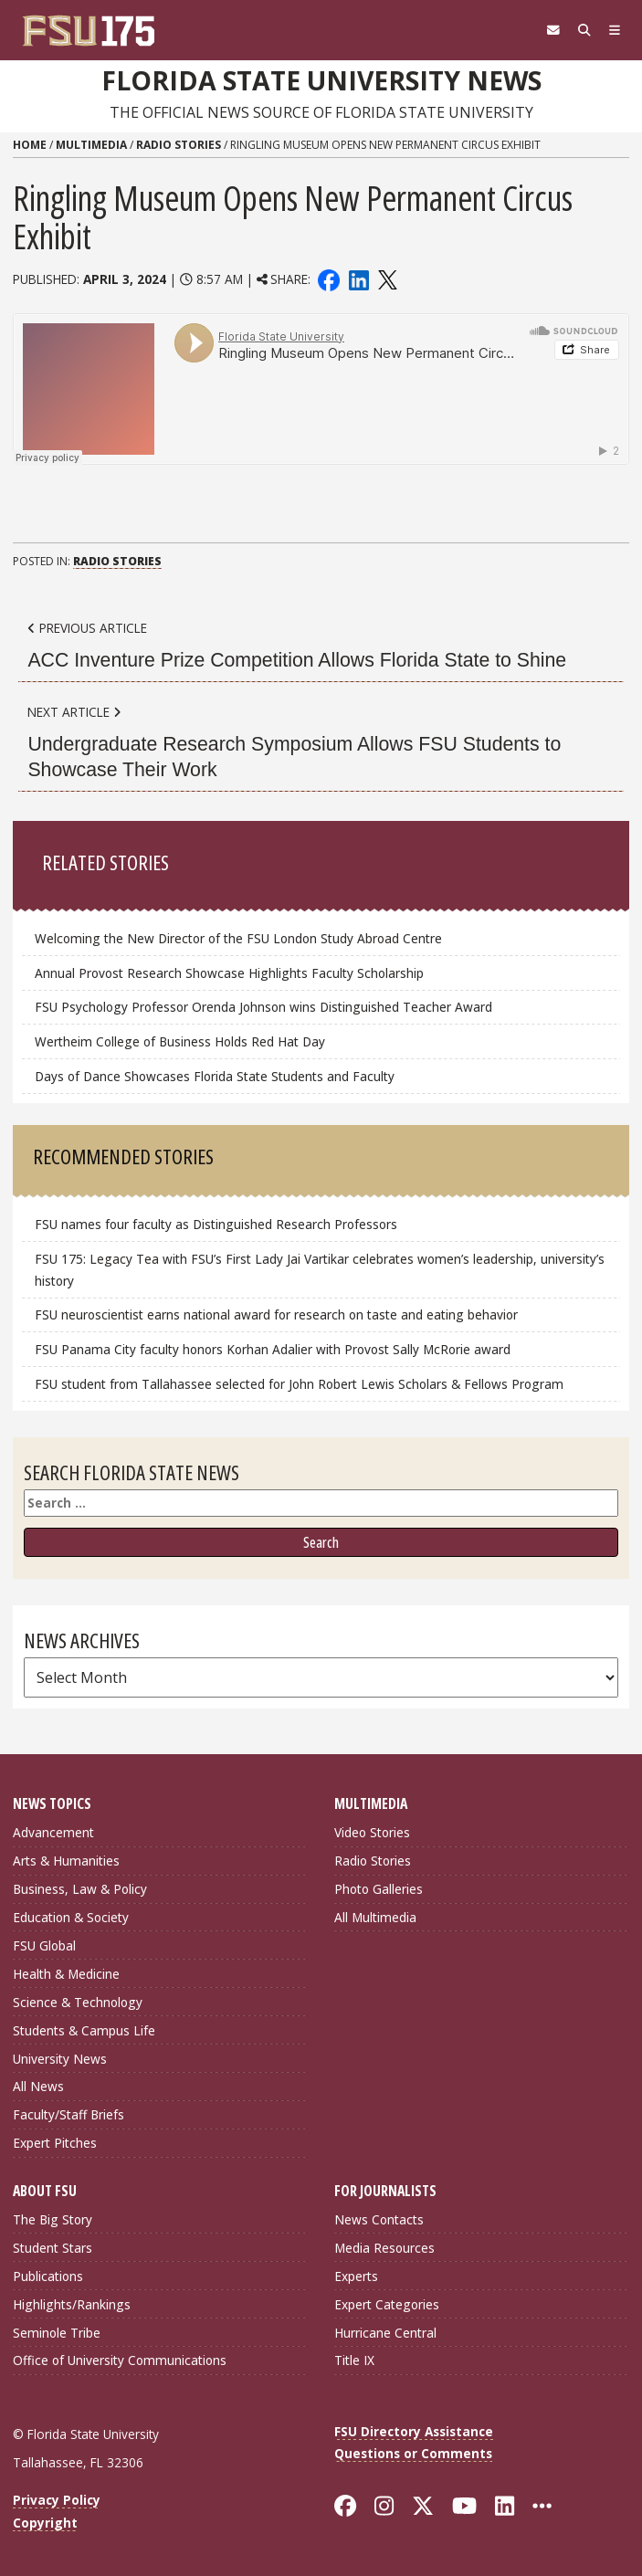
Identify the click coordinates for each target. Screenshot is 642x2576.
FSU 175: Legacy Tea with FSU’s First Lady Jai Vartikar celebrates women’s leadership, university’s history (320, 1269)
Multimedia (91, 144)
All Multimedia (375, 1917)
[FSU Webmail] (553, 30)
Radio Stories (178, 144)
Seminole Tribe (56, 2332)
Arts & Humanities (66, 1860)
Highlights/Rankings (72, 2304)
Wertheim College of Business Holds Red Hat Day (180, 1041)
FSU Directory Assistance (413, 2431)
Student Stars (52, 2247)
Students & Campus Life (84, 2030)
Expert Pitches (55, 2142)
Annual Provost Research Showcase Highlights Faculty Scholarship (229, 973)
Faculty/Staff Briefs (68, 2114)
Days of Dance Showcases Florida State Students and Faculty (215, 1076)
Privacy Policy (56, 2499)
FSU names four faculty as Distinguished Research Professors (216, 1224)
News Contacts (379, 2219)
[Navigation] (614, 30)
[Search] (584, 30)
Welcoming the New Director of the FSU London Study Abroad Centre (238, 938)
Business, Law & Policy (80, 1889)
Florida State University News (321, 80)
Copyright (45, 2522)
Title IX (354, 2360)
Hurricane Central (385, 2332)
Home (30, 144)
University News (60, 2058)
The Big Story (52, 2219)
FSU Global (44, 1945)
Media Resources (384, 2247)
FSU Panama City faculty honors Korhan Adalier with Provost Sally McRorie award (272, 1349)
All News (38, 2086)
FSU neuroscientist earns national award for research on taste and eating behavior (276, 1314)
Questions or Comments (413, 2453)
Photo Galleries (378, 1889)
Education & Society (71, 1917)
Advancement (53, 1832)
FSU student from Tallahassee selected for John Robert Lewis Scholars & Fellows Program (299, 1384)
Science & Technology (77, 2002)
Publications (48, 2276)
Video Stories (372, 1832)
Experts (356, 2276)
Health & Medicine (66, 1973)
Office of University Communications (119, 2360)
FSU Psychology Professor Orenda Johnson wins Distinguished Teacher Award (263, 1006)
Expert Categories (386, 2304)
